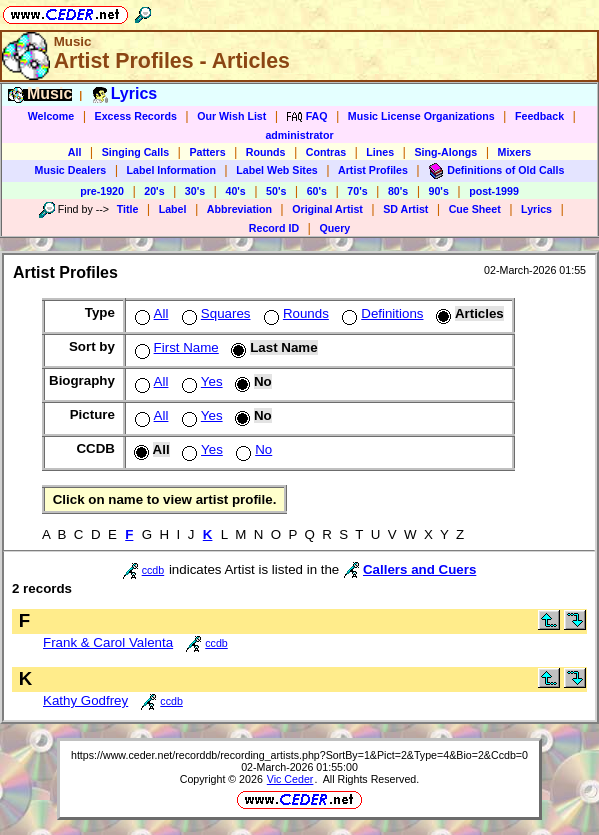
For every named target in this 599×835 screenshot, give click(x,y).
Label (173, 209)
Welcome (51, 116)
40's (235, 191)
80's (398, 191)
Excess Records (136, 116)
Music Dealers (71, 170)
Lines (380, 152)
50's (276, 191)
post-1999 (494, 191)
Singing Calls (136, 152)
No (252, 449)
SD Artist (405, 209)
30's (195, 191)
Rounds (266, 152)
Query (334, 228)
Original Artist (327, 209)
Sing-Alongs (445, 152)
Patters (207, 152)
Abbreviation (239, 209)
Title (128, 209)
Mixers (515, 152)
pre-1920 (102, 191)
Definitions (380, 313)
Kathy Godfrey (85, 700)
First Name (175, 347)
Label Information (171, 170)
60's (317, 191)
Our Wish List (231, 116)
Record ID (274, 228)
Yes (200, 381)
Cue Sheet (475, 209)
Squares (214, 313)
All (75, 152)
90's (439, 191)
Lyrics (536, 209)
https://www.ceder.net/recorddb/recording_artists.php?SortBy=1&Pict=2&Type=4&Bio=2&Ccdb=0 (299, 755)
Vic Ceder (290, 779)
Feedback (539, 116)
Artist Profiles (373, 170)
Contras (326, 152)
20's (154, 191)
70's (357, 191)
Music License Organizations (421, 116)
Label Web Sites (277, 170)
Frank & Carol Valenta (108, 642)
